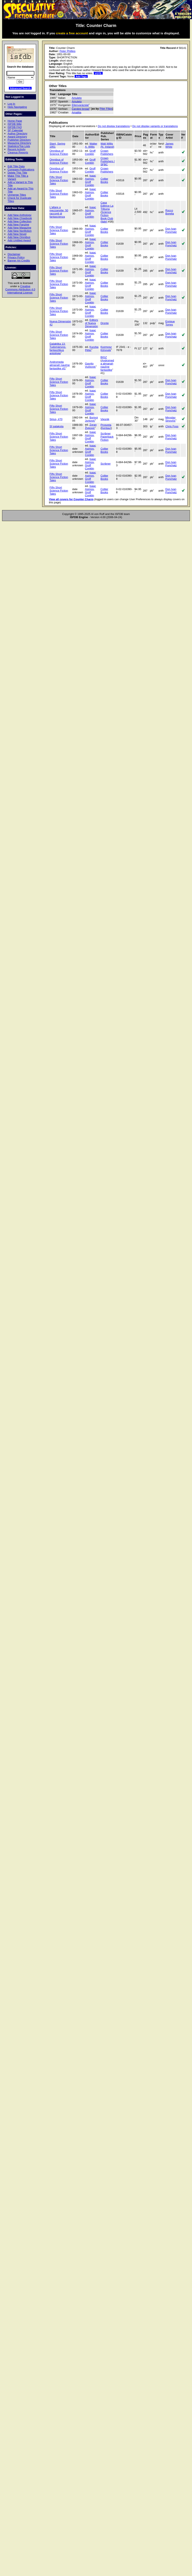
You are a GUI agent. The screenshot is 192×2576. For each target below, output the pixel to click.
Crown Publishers (107, 152)
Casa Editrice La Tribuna (107, 205)
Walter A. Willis (91, 145)
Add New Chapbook (20, 218)
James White (169, 145)
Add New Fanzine (18, 224)
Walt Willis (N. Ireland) (107, 145)
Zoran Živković (91, 426)
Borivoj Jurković (91, 419)
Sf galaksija (56, 426)
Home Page (15, 120)
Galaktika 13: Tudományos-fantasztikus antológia (58, 348)
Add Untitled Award (19, 240)
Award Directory (17, 136)
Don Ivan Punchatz (171, 230)
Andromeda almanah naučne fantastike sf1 (60, 365)
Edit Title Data (16, 166)
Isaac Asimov (90, 177)
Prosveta (106, 424)
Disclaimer (14, 254)
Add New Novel (17, 234)
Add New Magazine (19, 227)
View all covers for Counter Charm (71, 499)
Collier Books (104, 180)
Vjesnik (105, 419)
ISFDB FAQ (15, 127)
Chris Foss (172, 426)
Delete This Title (17, 172)
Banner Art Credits (19, 260)
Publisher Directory (19, 139)
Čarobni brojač (80, 108)
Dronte (105, 323)
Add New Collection (19, 221)
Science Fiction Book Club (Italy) (107, 216)
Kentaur (106, 428)
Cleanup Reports (18, 152)
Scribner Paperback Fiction (107, 436)
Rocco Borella (169, 212)
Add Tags (81, 76)
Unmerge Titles (17, 194)
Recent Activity (17, 149)
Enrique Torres (170, 323)
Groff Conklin (90, 152)
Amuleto (77, 97)
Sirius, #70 (56, 419)
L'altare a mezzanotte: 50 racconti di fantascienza (59, 212)
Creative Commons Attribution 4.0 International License (20, 289)
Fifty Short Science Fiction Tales (59, 180)
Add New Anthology (19, 215)
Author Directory (17, 133)
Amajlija (76, 112)
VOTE (98, 73)
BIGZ (104, 357)
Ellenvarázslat (80, 105)
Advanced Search (20, 88)
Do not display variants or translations (155, 126)
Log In (11, 103)
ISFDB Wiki (14, 124)
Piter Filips (106, 108)
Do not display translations (114, 126)
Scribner (106, 463)
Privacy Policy (16, 257)
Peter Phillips (67, 51)
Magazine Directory (19, 143)
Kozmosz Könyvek (106, 348)
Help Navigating (17, 107)
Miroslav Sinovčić (170, 419)
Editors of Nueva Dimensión (91, 323)
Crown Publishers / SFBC (108, 161)
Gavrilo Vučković (90, 365)
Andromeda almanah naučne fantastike (107, 365)
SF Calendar (15, 130)
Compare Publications (21, 169)
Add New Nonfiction (20, 230)
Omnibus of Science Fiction (59, 152)
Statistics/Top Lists (19, 146)
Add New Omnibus (19, 237)
